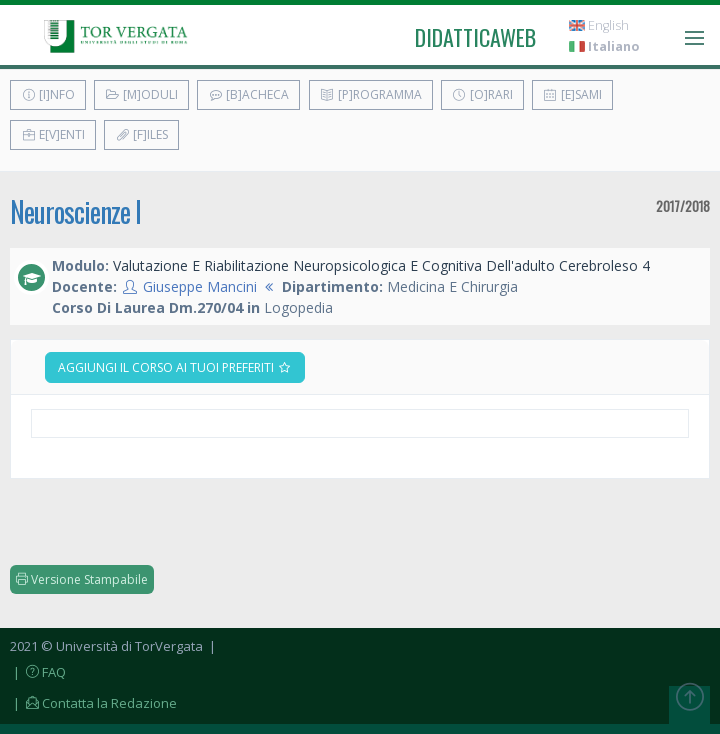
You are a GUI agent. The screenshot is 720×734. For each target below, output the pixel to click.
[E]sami (572, 94)
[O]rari (482, 94)
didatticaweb (475, 37)
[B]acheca (248, 94)
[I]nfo (48, 94)
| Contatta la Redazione (93, 703)
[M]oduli (141, 94)
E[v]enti (53, 134)
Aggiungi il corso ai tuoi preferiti (175, 367)
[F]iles (141, 134)
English (599, 25)
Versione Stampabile (82, 579)
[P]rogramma (371, 94)
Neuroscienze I (75, 211)
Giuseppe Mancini (200, 286)
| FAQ (38, 672)
